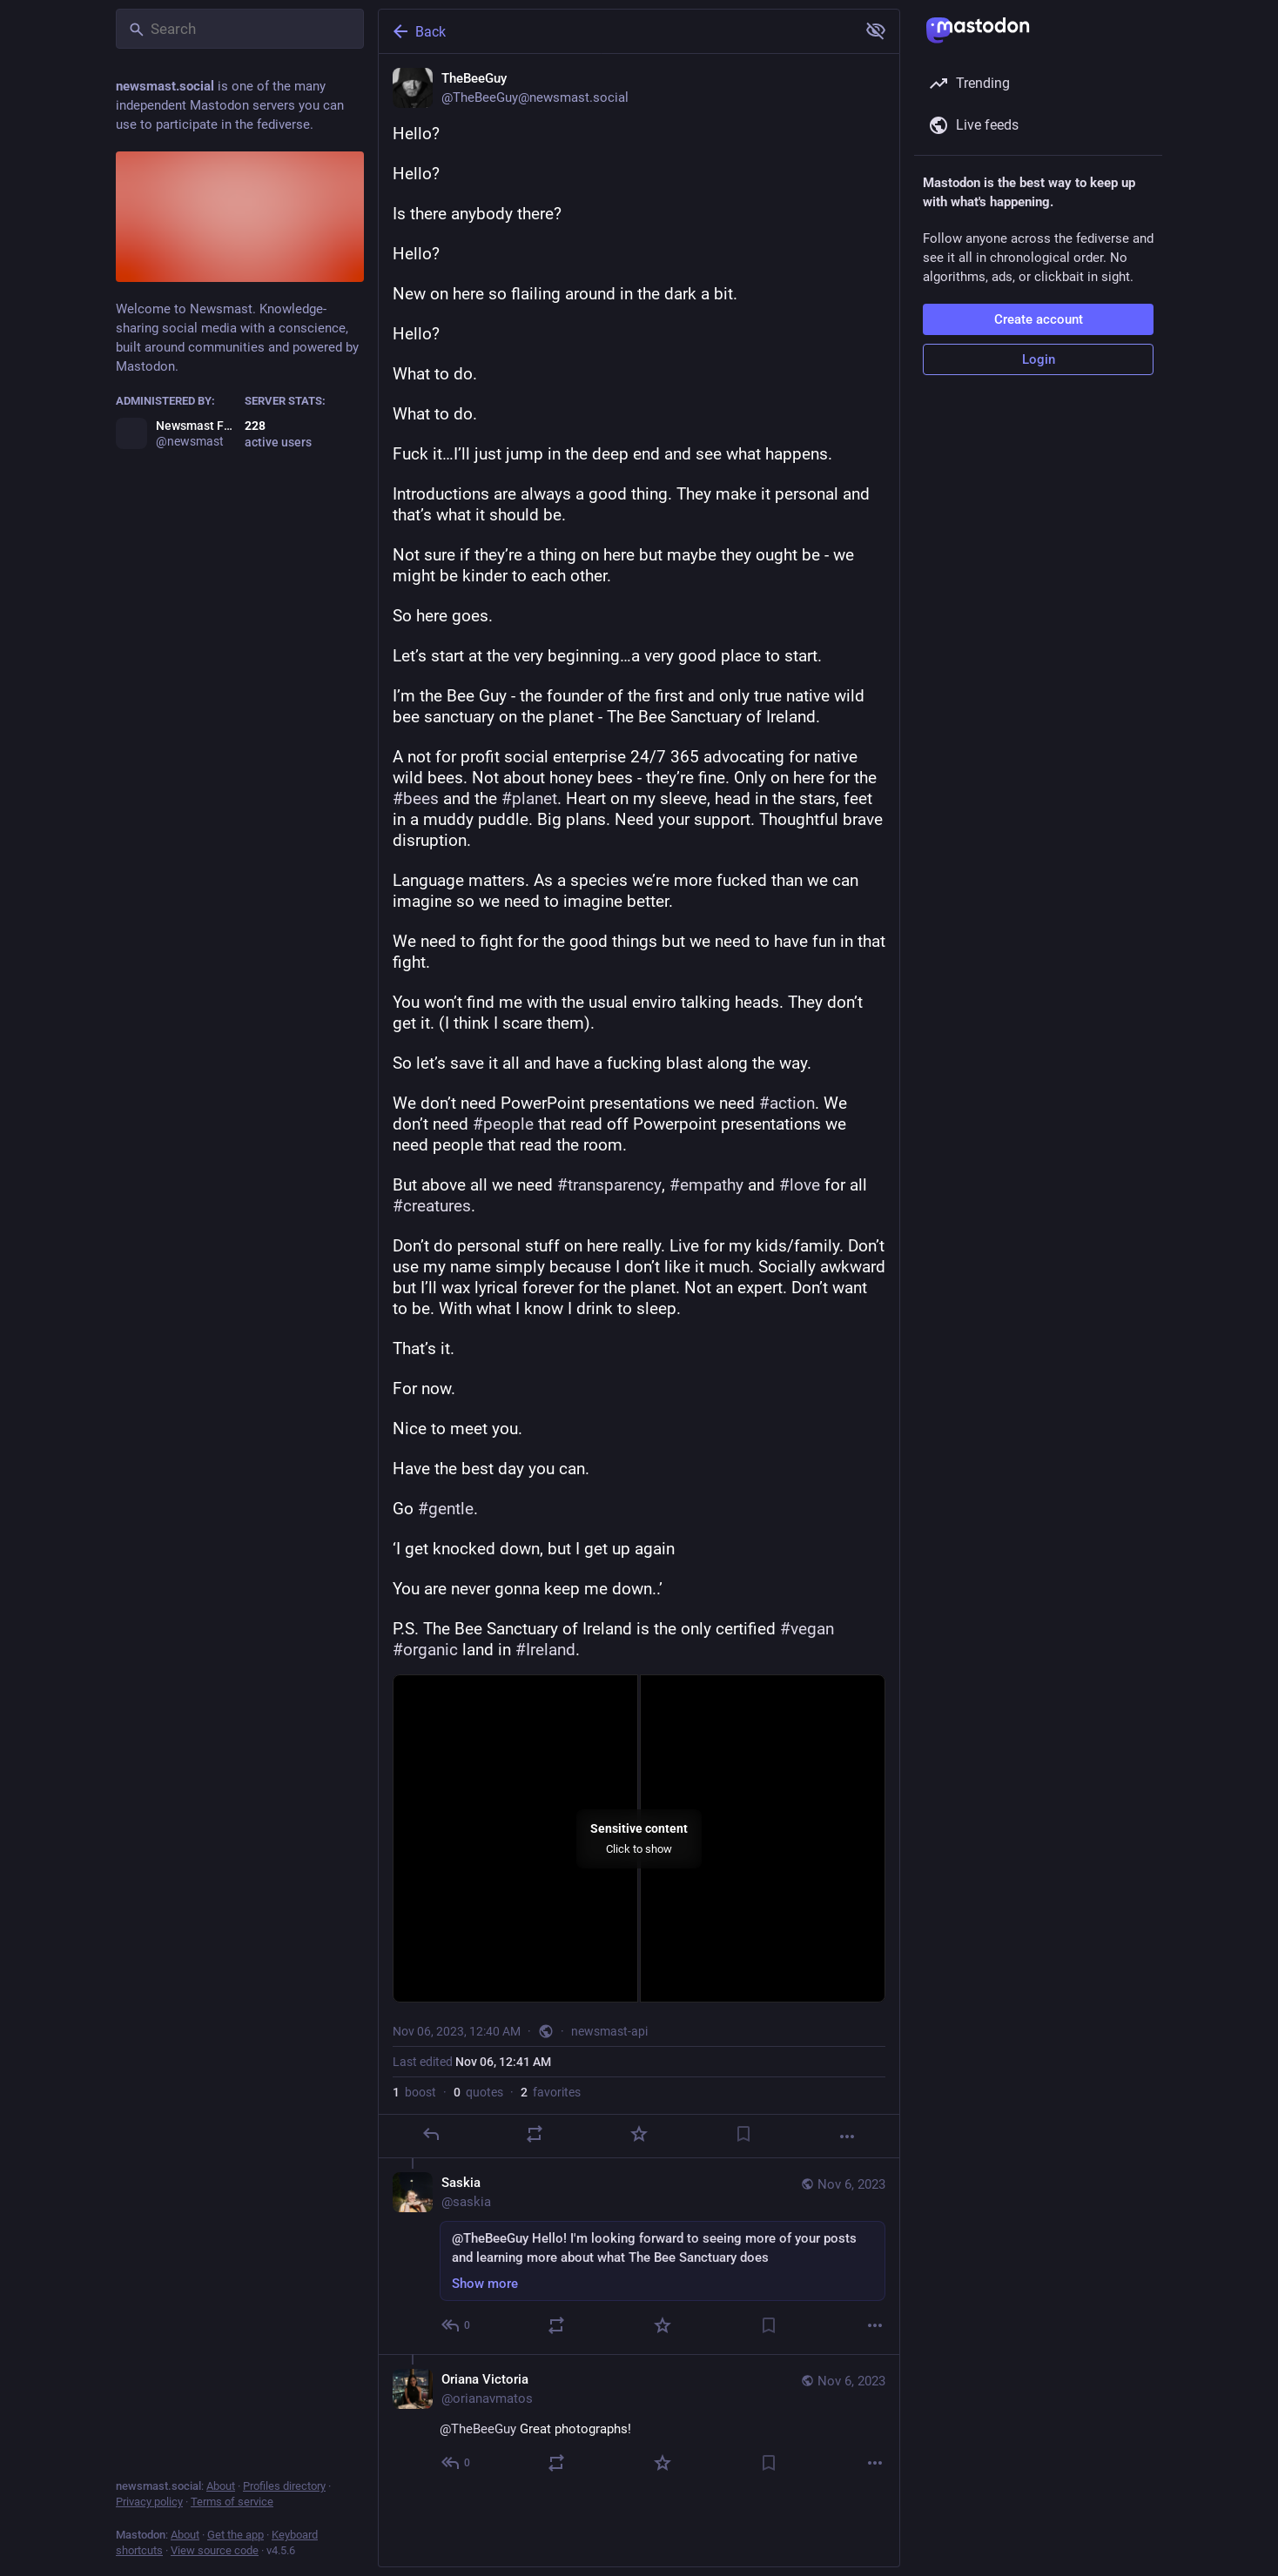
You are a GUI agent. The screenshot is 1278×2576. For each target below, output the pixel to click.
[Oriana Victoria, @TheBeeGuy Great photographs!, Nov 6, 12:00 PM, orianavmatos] (639, 2423)
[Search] (240, 29)
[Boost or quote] (534, 2133)
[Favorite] (639, 2133)
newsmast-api (609, 2031)
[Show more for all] (875, 30)
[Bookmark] (743, 2133)
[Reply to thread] (457, 2325)
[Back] (615, 31)
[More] (847, 2136)
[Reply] (430, 2133)
